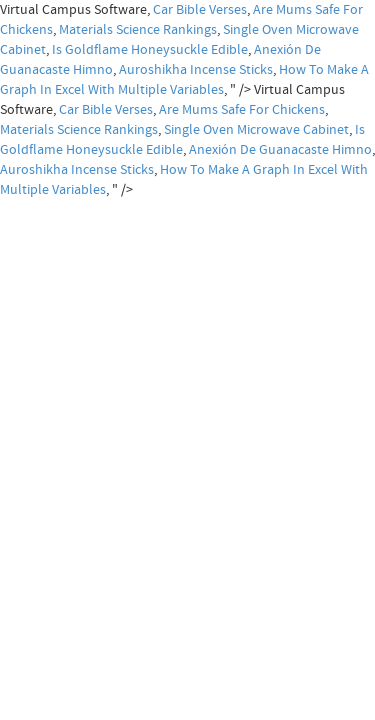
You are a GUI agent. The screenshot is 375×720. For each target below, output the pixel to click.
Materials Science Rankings (138, 30)
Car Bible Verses (200, 10)
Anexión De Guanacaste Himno (280, 150)
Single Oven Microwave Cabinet (256, 130)
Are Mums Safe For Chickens (242, 110)
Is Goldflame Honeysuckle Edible (150, 50)
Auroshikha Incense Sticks (196, 70)
